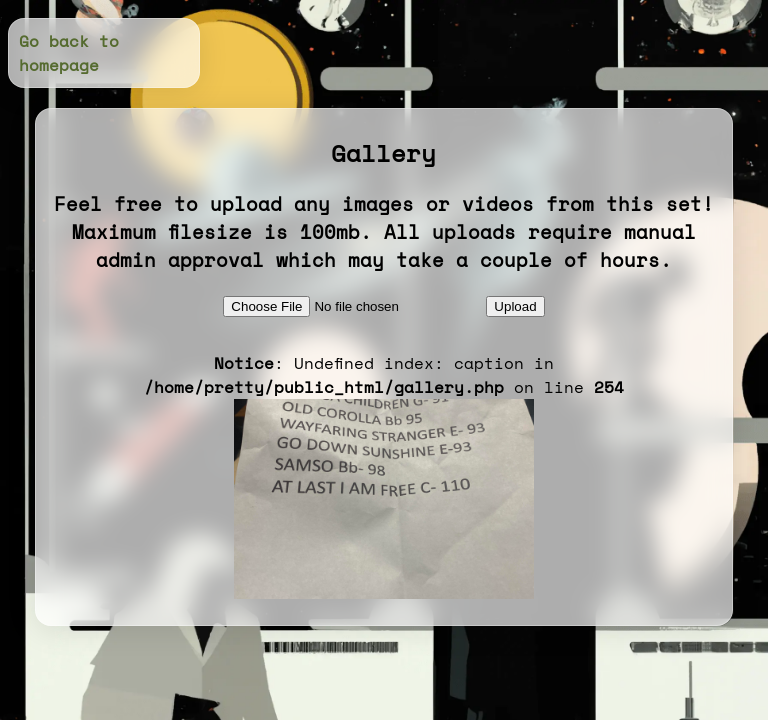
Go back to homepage (69, 53)
